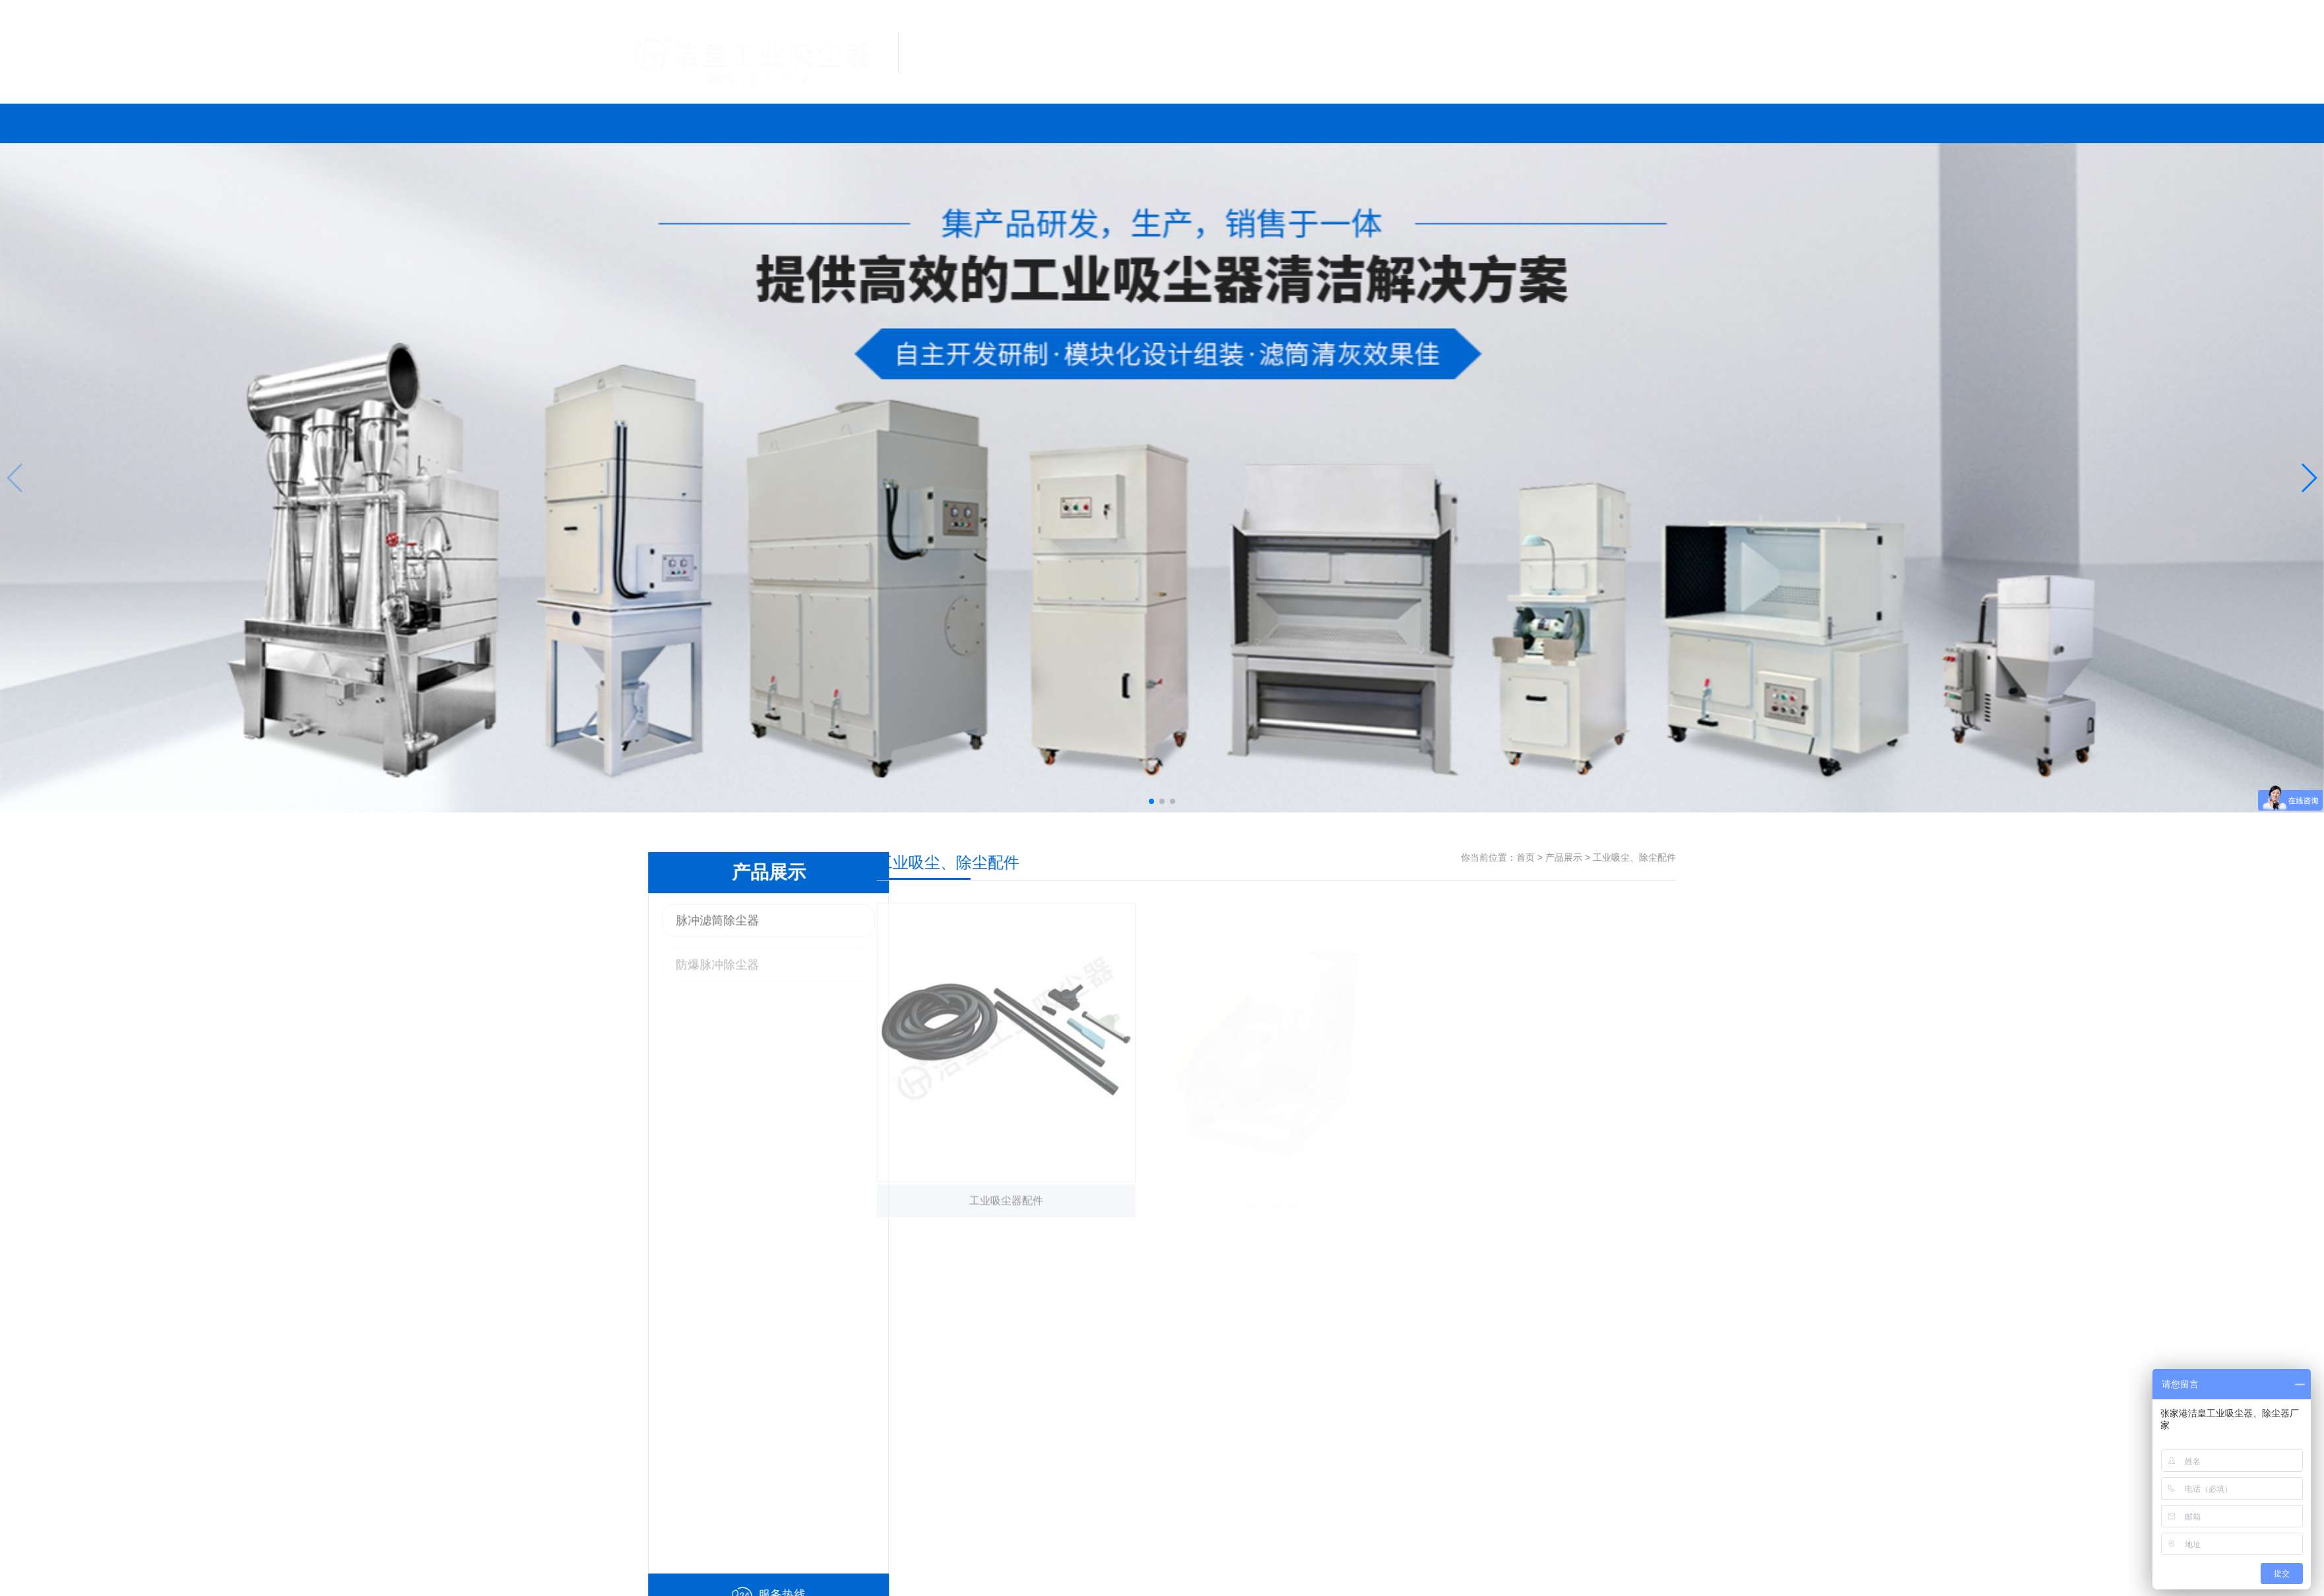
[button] (1151, 801)
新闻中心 (1258, 123)
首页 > (1607, 857)
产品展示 (877, 123)
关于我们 (1435, 123)
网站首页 (688, 123)
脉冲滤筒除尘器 (640, 926)
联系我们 (1352, 123)
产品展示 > (1645, 857)
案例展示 (1065, 123)
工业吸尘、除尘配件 (1711, 857)
